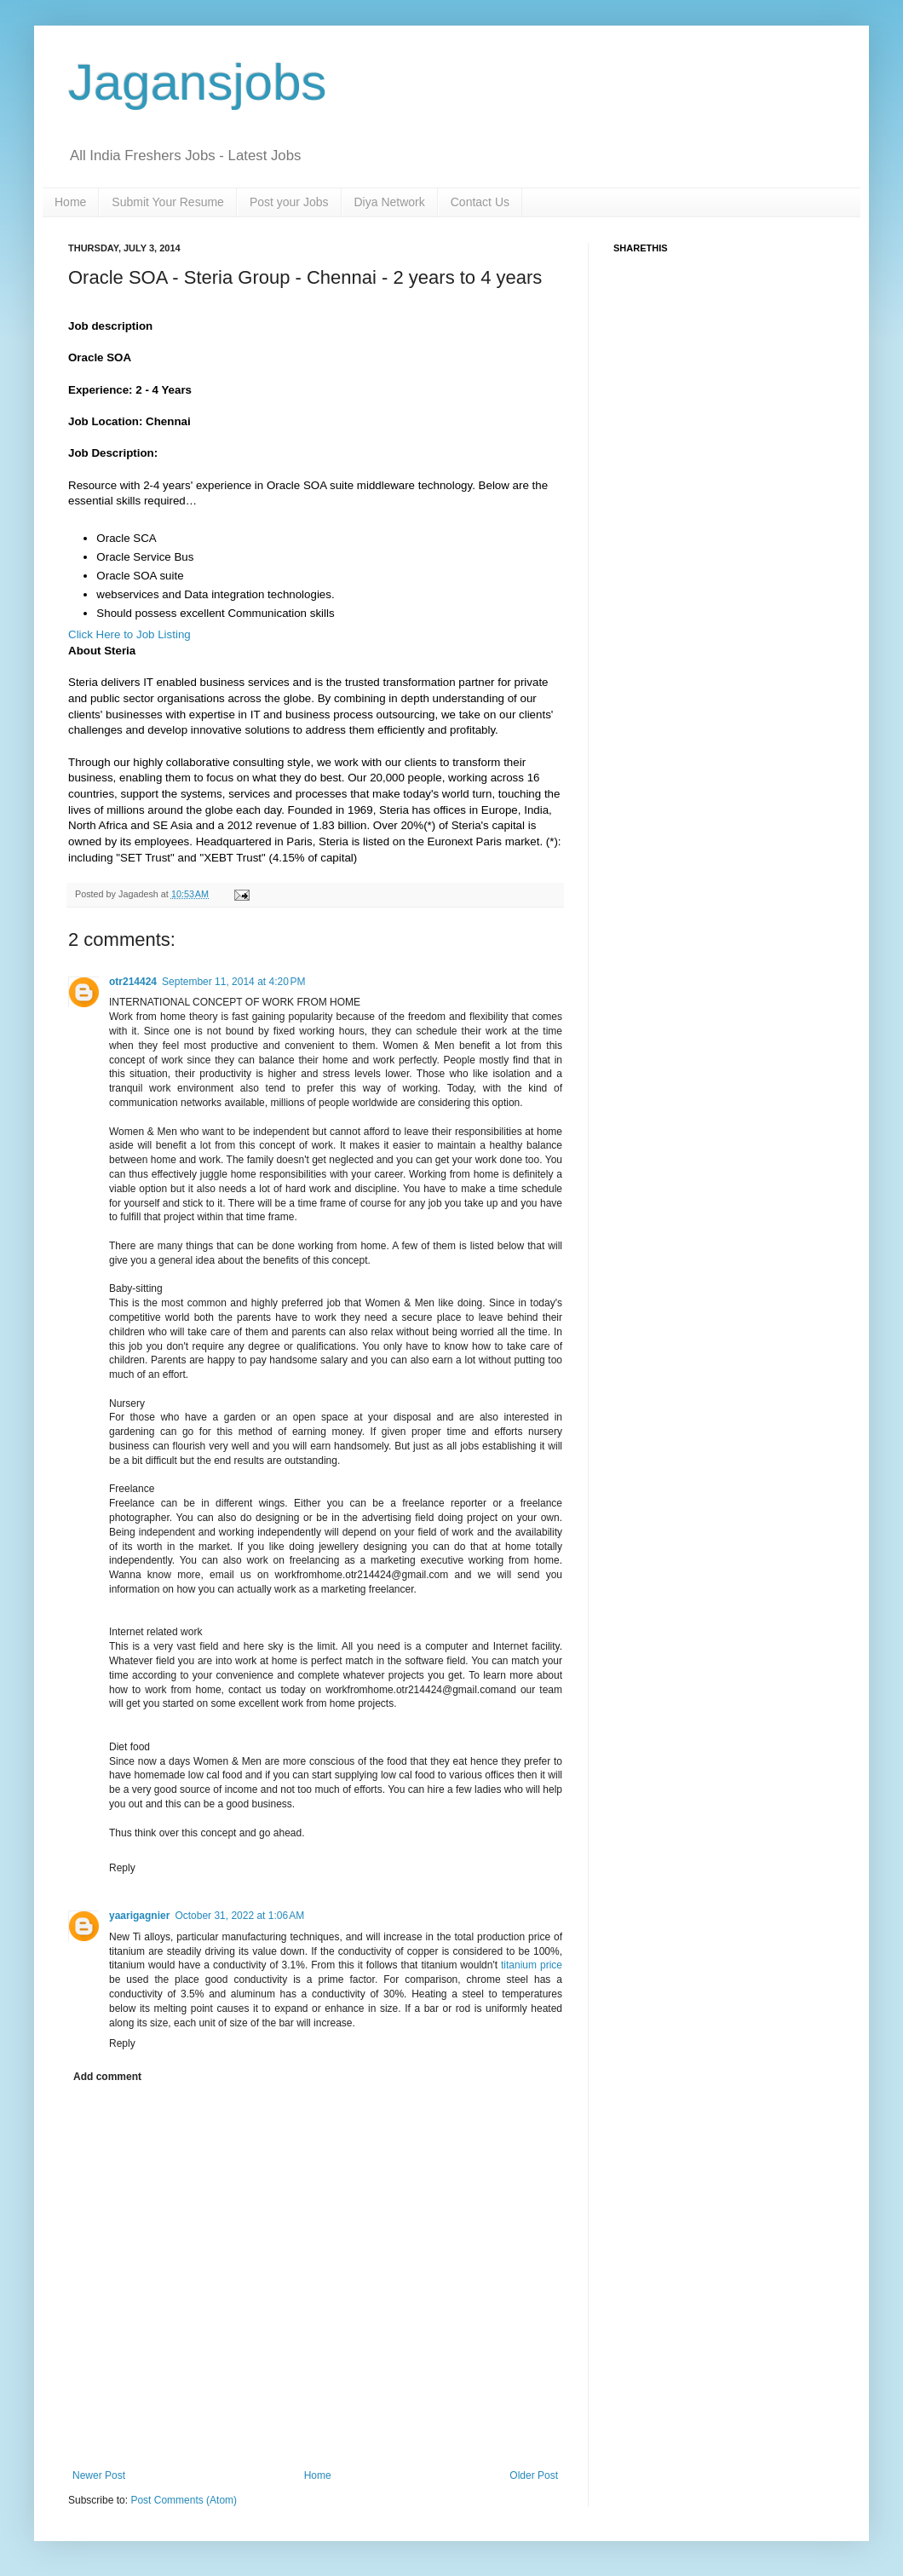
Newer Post (98, 2475)
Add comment (107, 2077)
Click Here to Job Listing (129, 634)
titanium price (531, 1965)
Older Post (533, 2475)
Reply (122, 1868)
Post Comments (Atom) (183, 2500)
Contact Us (480, 202)
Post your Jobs (289, 202)
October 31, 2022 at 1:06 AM (239, 1916)
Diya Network (389, 202)
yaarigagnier (139, 1916)
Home (70, 202)
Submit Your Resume (168, 202)
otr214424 (133, 982)
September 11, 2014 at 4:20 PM (233, 982)
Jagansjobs (197, 82)
